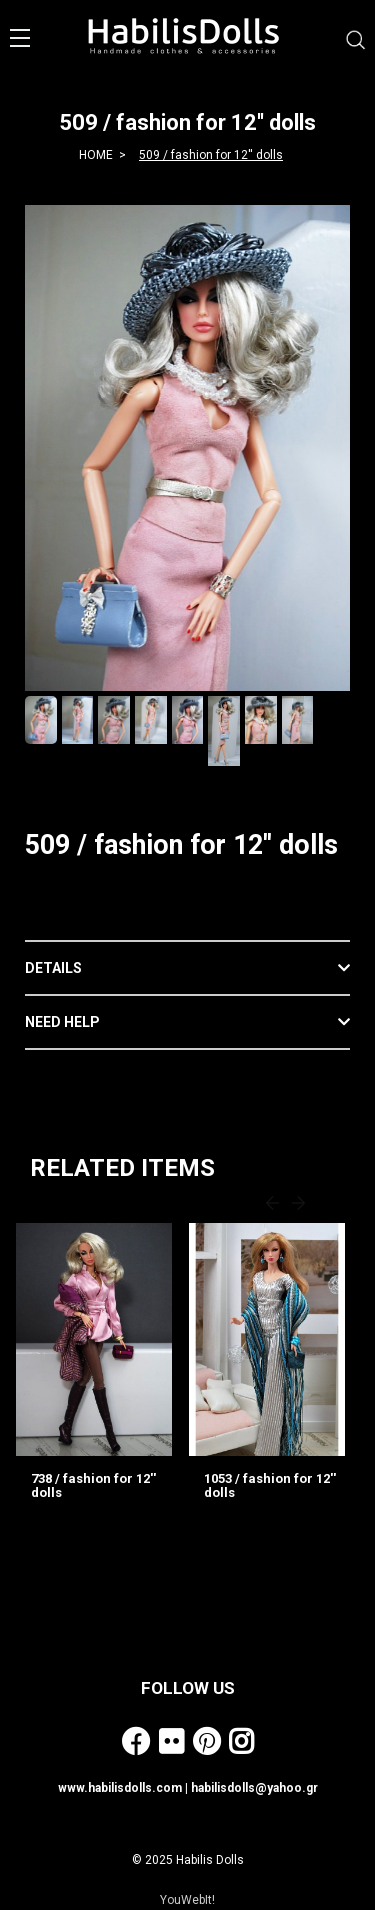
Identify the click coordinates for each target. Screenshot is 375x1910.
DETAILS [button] (53, 968)
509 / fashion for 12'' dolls (211, 155)
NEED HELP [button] (62, 1022)
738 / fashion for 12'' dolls (93, 1485)
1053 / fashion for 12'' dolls (270, 1485)
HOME (96, 155)
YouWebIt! (187, 1900)
